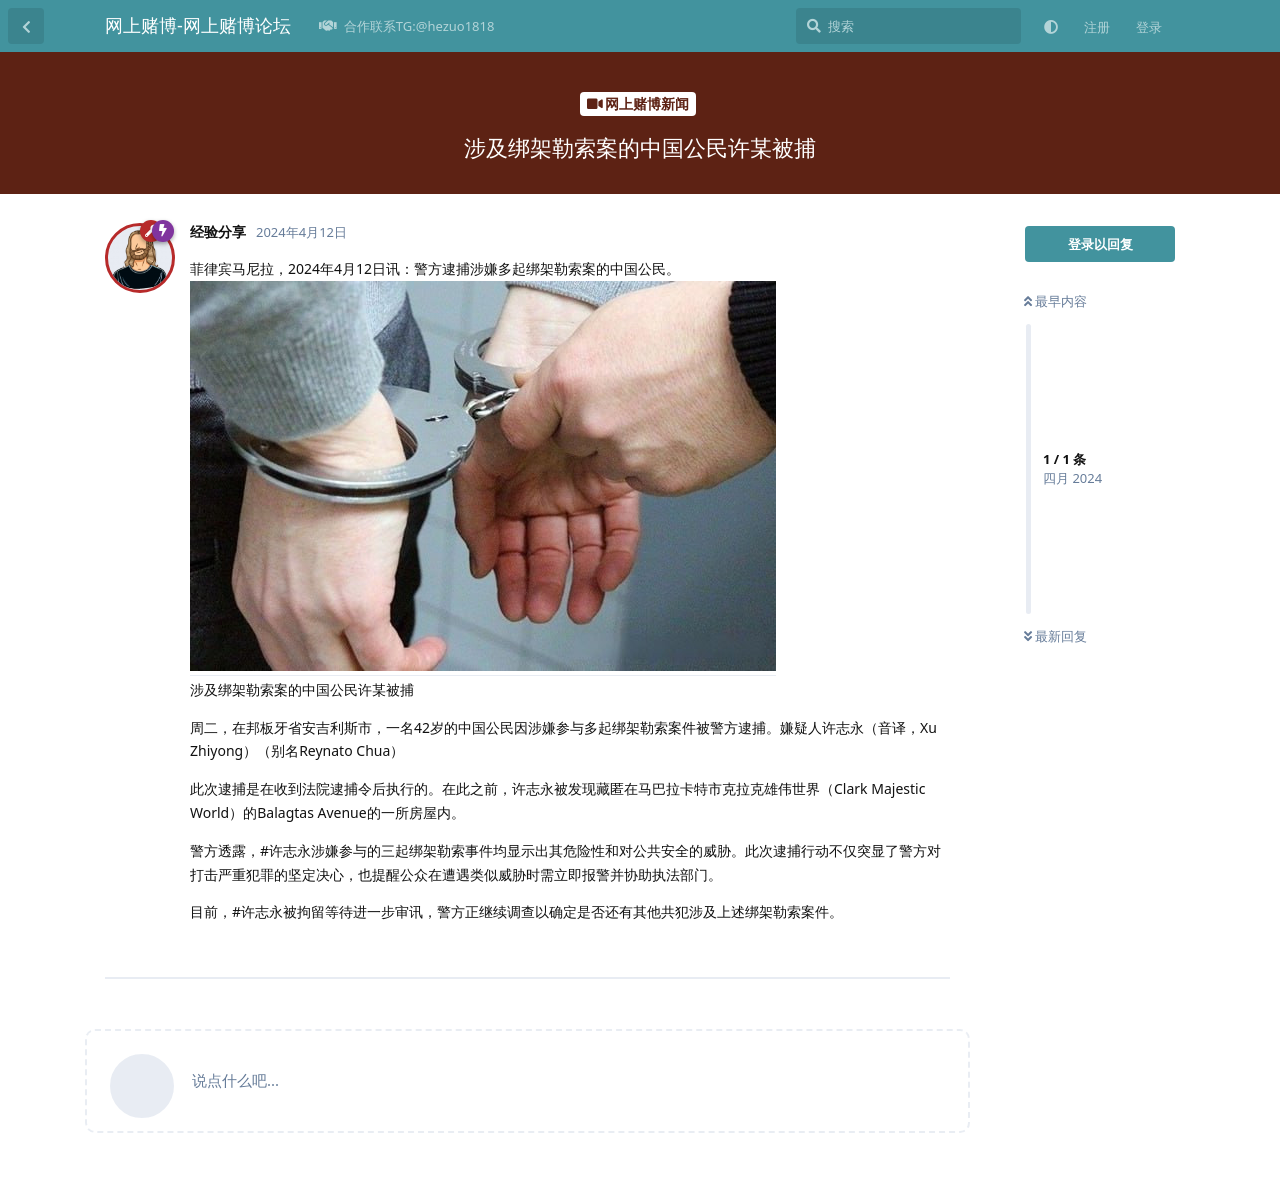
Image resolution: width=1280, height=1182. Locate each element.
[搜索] (908, 26)
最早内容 (1055, 301)
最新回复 (1055, 636)
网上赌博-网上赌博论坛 (198, 25)
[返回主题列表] (26, 26)
